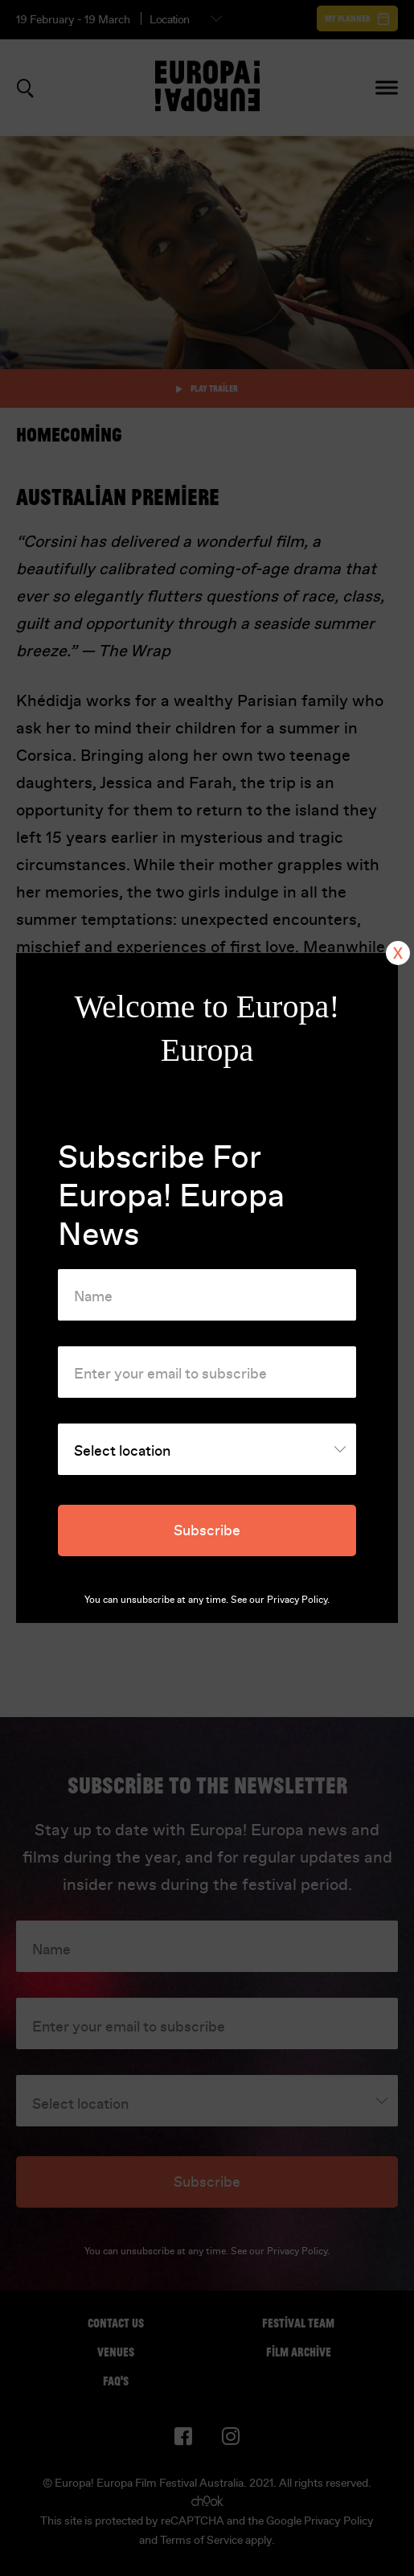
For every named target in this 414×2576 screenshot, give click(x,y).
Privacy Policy (297, 1599)
